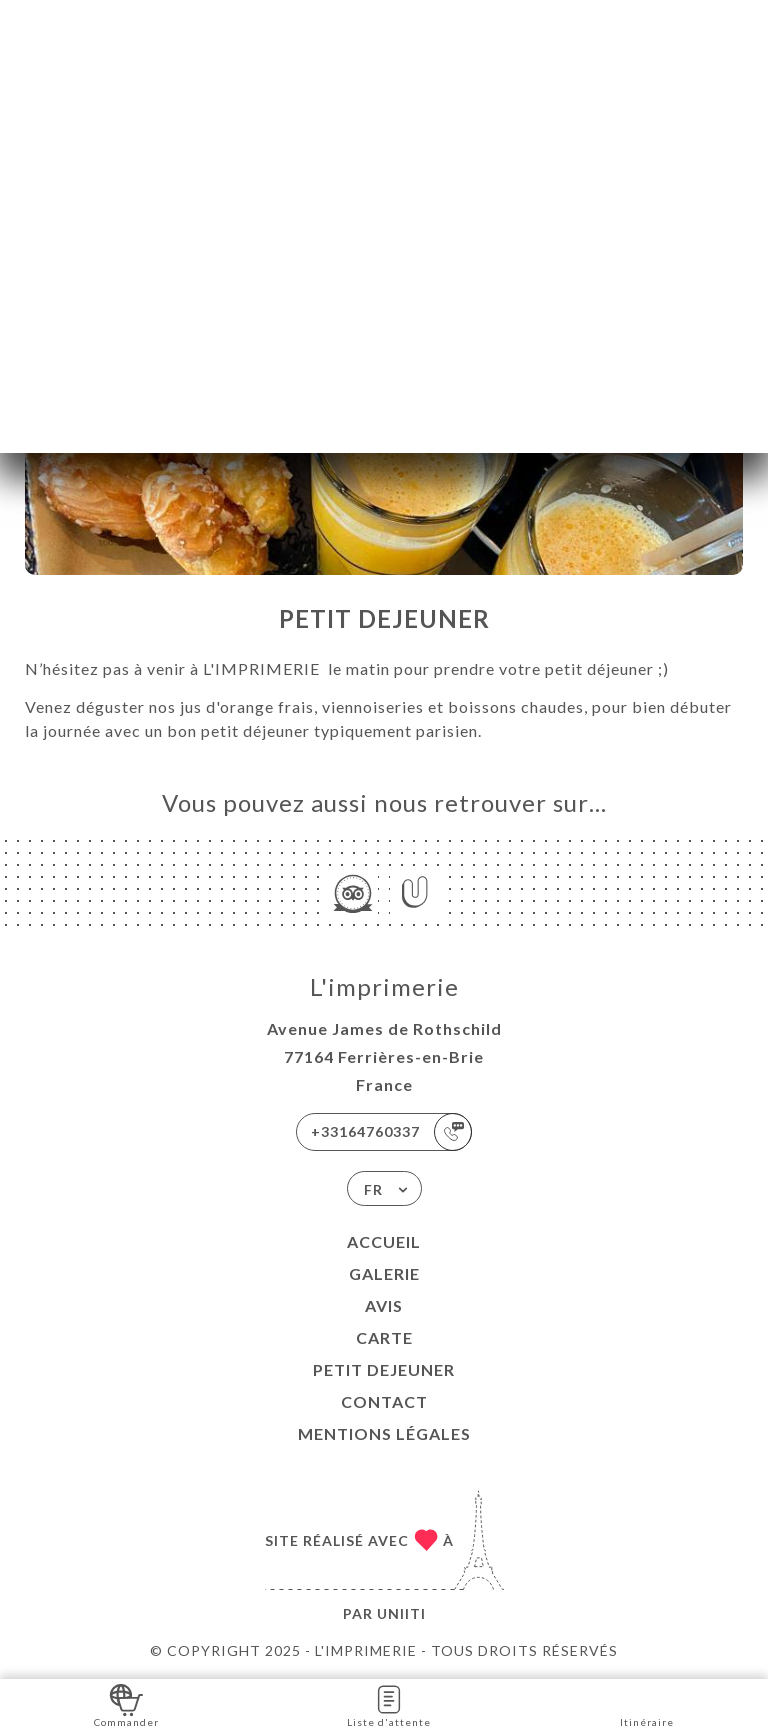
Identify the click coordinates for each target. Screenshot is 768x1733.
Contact (384, 1401)
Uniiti (401, 1613)
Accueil (384, 1241)
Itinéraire (647, 1704)
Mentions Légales (384, 1433)
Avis (384, 1305)
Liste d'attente (389, 1704)
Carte (384, 1337)
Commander (126, 1704)
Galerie (384, 1273)
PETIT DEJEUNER (384, 1369)
